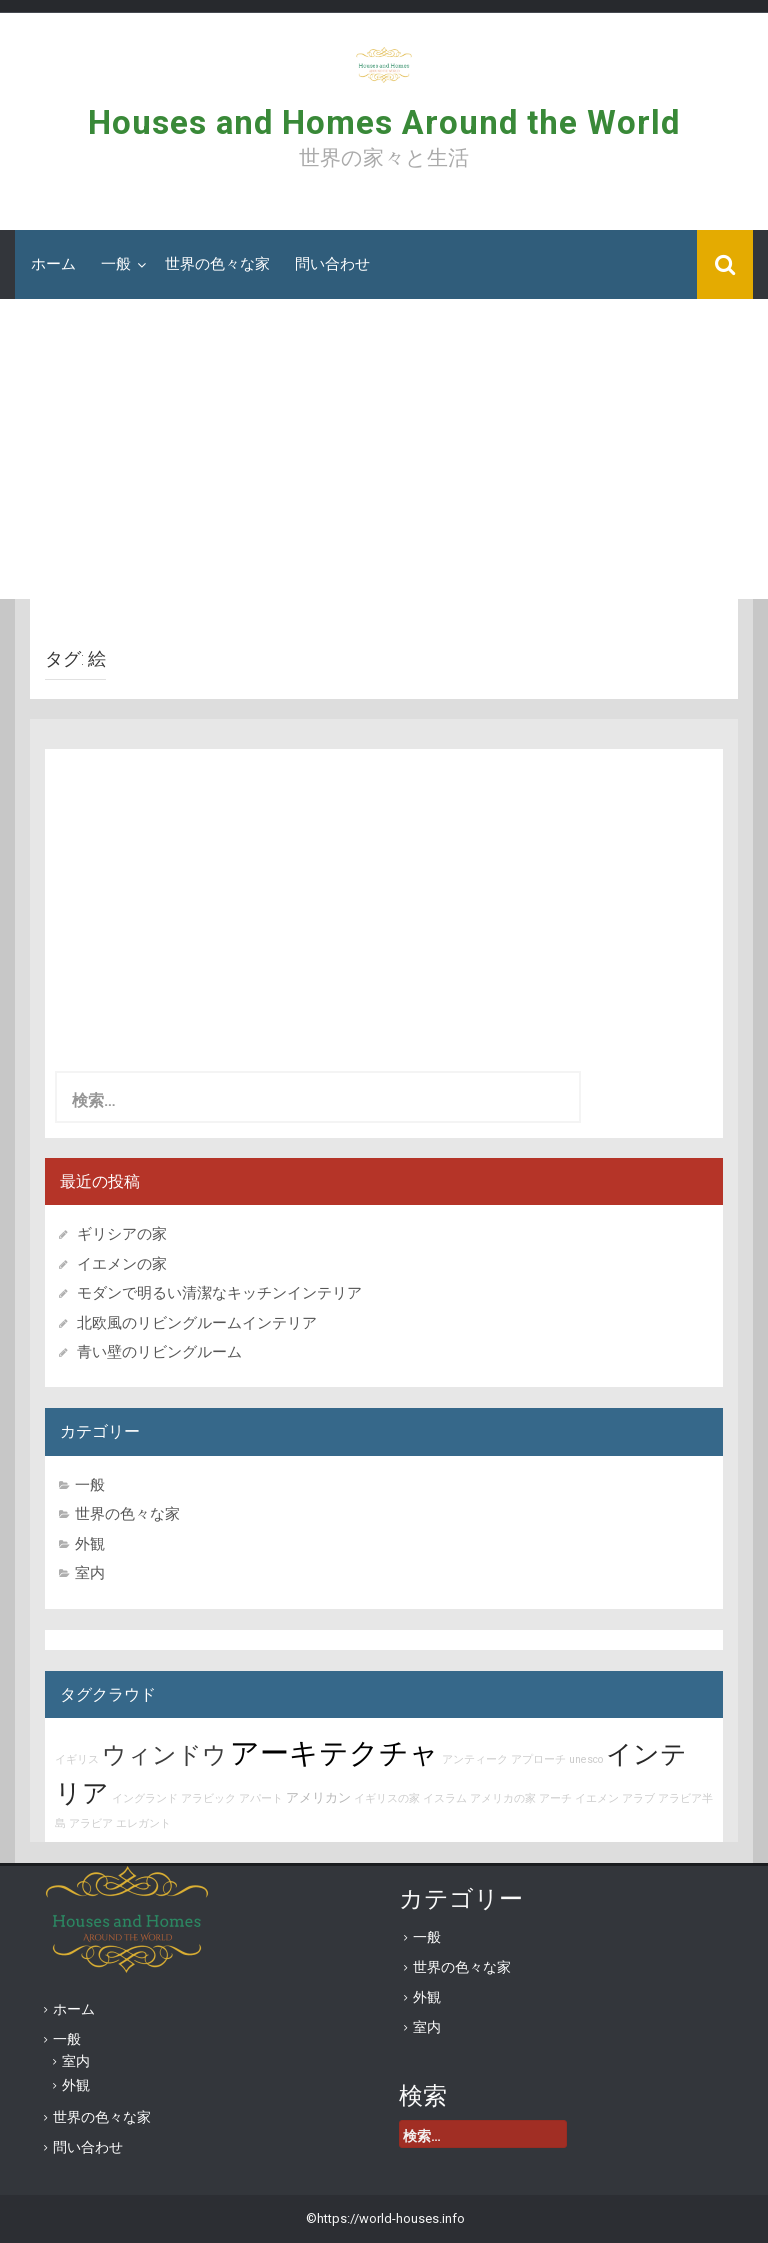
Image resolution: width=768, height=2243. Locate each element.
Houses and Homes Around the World (384, 122)
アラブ (638, 1798)
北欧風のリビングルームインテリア (197, 1323)
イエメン (597, 1798)
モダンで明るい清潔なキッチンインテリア (219, 1293)
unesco (586, 1759)
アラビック (208, 1798)
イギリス (77, 1759)
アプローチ (538, 1759)
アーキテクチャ (334, 1753)
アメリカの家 (503, 1798)
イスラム (445, 1798)
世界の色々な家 (217, 264)
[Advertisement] (384, 449)
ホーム (53, 264)
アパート (261, 1798)
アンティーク (475, 1759)
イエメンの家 (122, 1264)
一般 (116, 264)
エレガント (143, 1823)
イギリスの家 (387, 1798)
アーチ (555, 1798)
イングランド (145, 1798)
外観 (90, 1544)
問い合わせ (332, 264)
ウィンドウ (164, 1755)
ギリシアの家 (129, 1234)
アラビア (91, 1823)
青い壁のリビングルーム (159, 1352)
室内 (90, 1573)
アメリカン (318, 1797)
